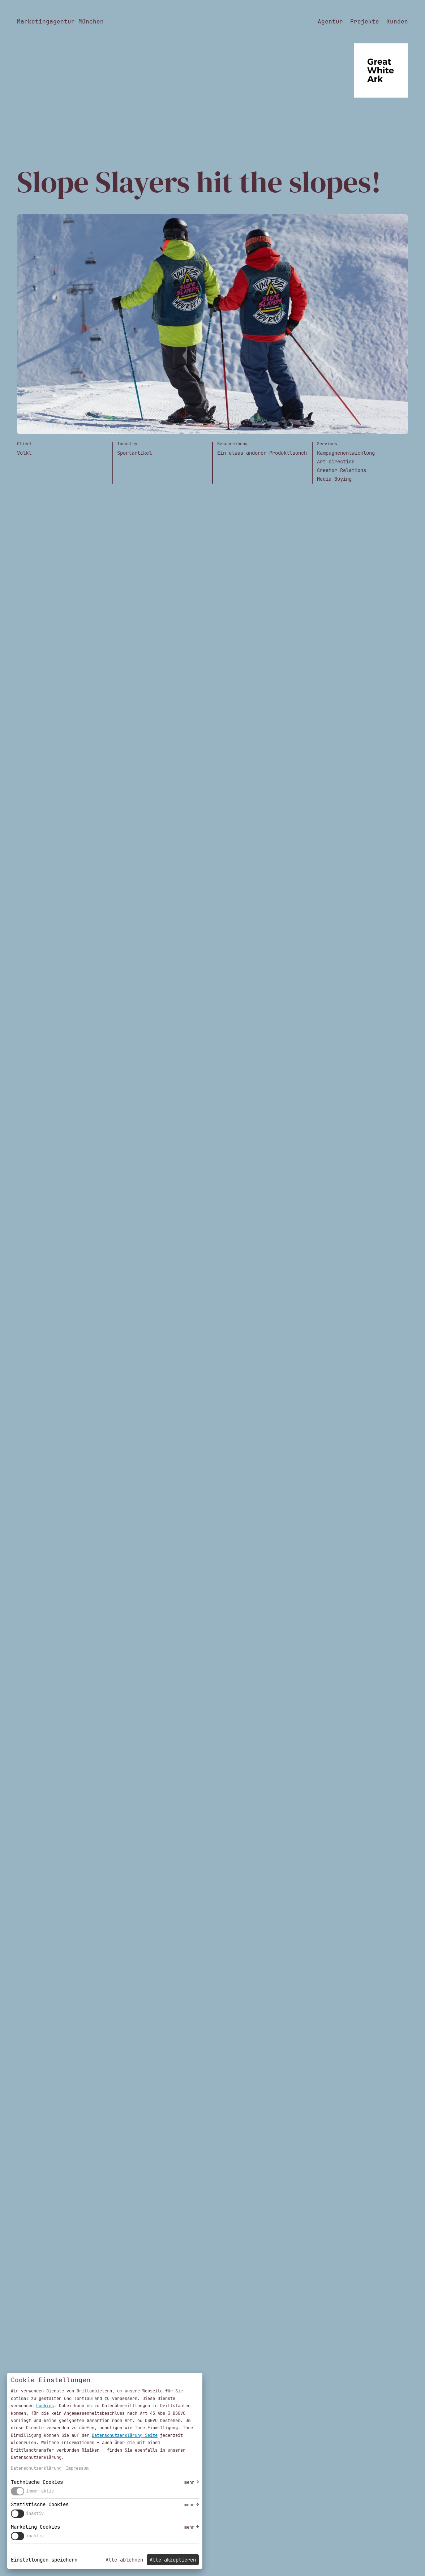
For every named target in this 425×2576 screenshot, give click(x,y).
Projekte (364, 21)
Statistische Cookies (40, 2504)
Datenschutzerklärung (36, 2468)
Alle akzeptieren (173, 2559)
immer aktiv (40, 2491)
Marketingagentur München (60, 21)
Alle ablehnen (124, 2559)
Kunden (397, 21)
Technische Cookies (37, 2482)
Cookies (45, 2406)
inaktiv (35, 2513)
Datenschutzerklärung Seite (125, 2435)
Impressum (77, 2468)
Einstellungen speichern (44, 2559)
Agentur (330, 21)
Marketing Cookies (35, 2527)
